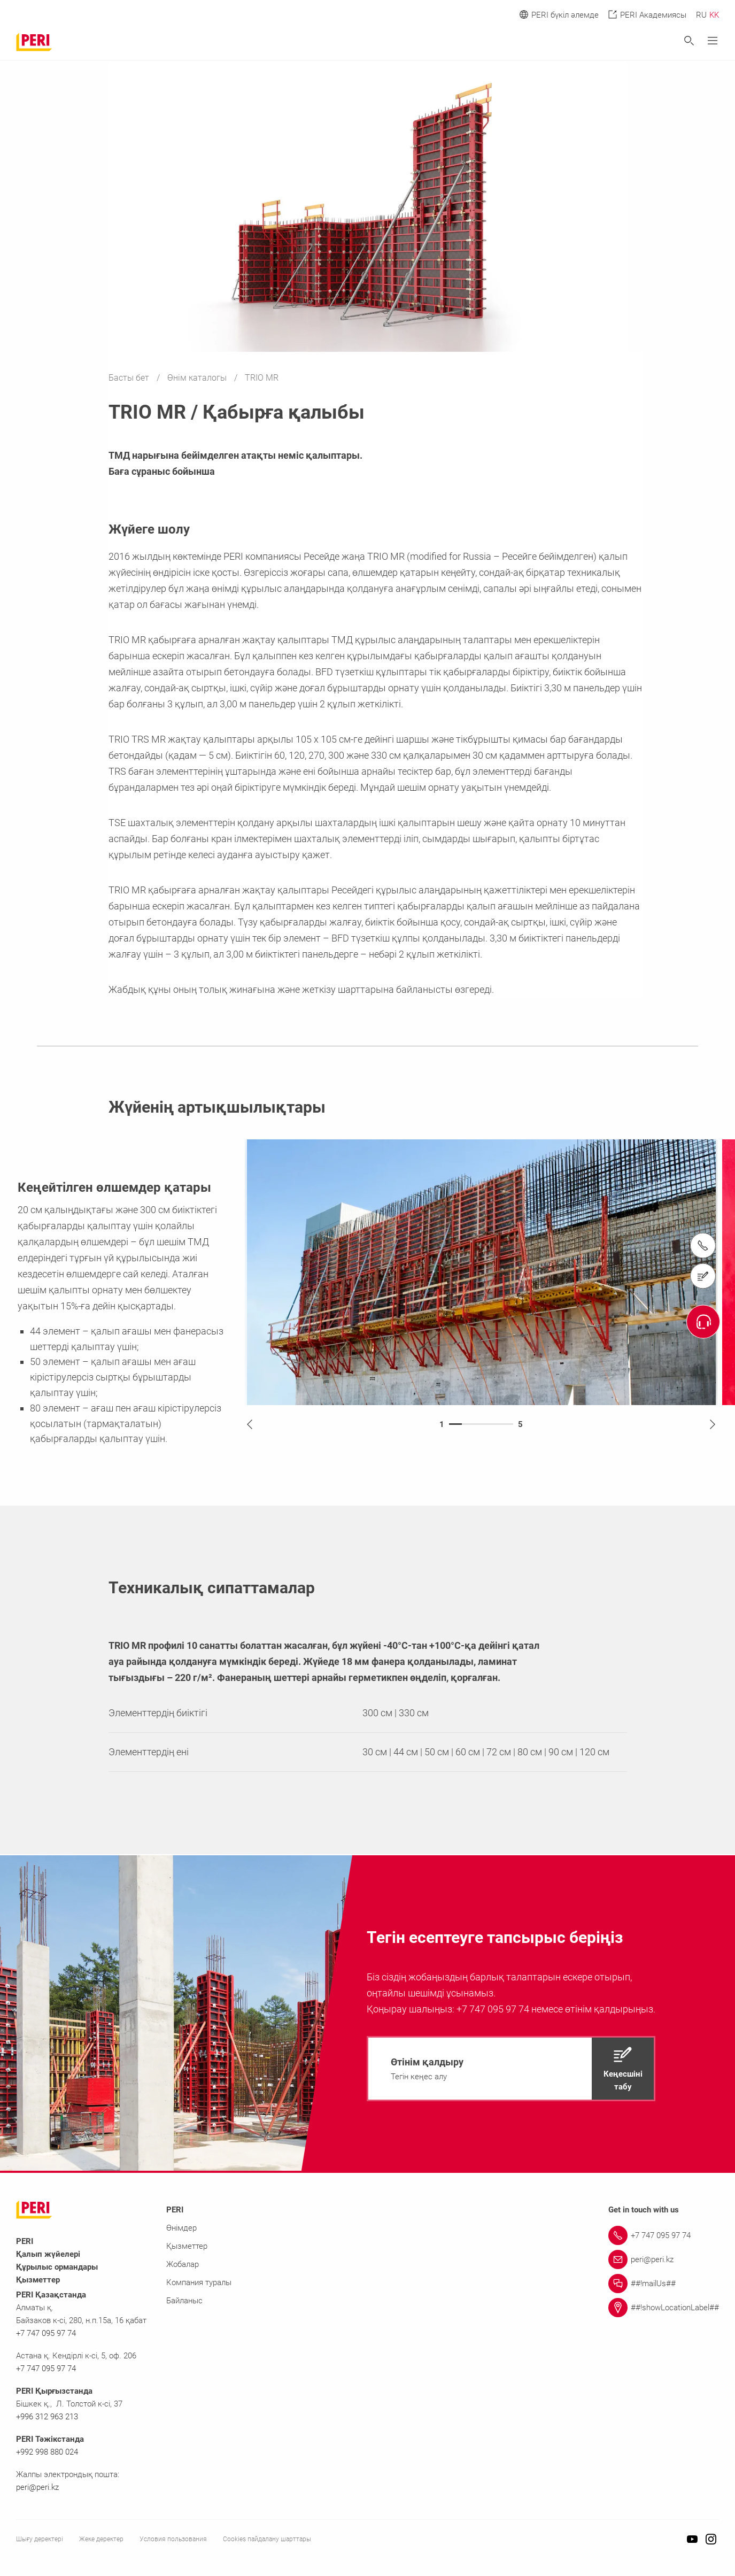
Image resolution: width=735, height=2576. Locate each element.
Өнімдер (181, 2228)
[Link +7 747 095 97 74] (663, 2235)
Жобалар (182, 2264)
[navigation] (511, 2069)
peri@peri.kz (37, 2487)
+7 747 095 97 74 (46, 2333)
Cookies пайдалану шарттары (267, 2539)
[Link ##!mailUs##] (663, 2283)
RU (701, 15)
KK (714, 15)
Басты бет (130, 378)
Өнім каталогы (198, 378)
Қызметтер (186, 2246)
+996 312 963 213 (47, 2416)
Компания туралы (198, 2282)
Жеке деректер (101, 2539)
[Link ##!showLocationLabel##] (663, 2307)
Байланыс (184, 2300)
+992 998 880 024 (47, 2452)
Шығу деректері (39, 2539)
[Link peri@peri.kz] (663, 2259)
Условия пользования (173, 2539)
